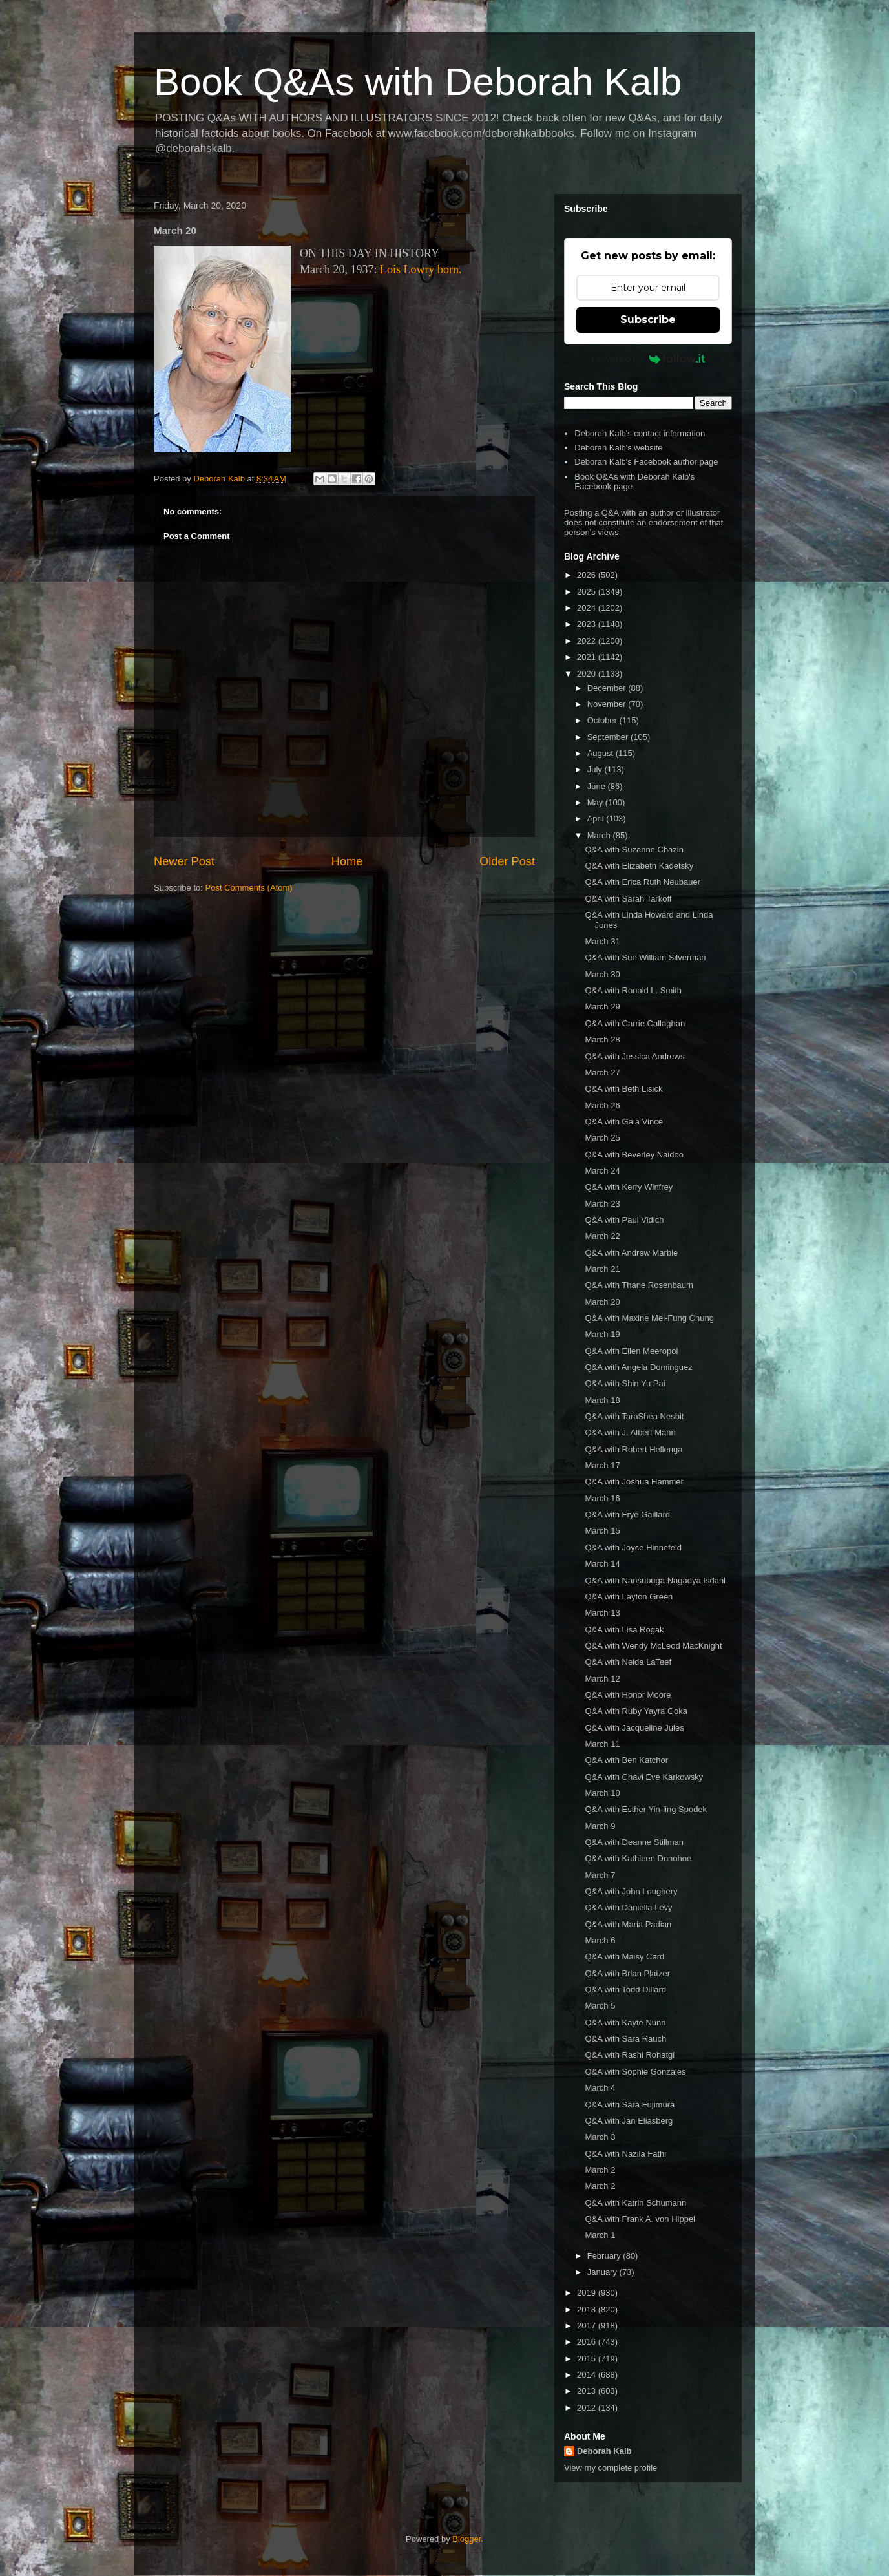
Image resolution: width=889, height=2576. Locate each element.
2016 (587, 2342)
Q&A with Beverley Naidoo (634, 1154)
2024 (587, 608)
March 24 (602, 1171)
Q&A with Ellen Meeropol (631, 1351)
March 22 (602, 1236)
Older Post (507, 861)
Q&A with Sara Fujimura (630, 2104)
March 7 (600, 1875)
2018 (587, 2309)
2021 (587, 657)
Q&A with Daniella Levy (628, 1907)
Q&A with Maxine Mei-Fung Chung (649, 1318)
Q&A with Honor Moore (628, 1695)
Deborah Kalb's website (618, 447)
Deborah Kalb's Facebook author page (646, 462)
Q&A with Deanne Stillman (634, 1842)
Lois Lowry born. (420, 269)
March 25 (602, 1138)
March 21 (602, 1269)
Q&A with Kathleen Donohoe (638, 1858)
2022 (587, 641)
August (601, 753)
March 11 (602, 1744)
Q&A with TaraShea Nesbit (634, 1416)
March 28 (602, 1039)
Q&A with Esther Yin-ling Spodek (646, 1809)
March (600, 835)
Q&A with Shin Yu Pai (625, 1383)
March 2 (600, 2170)
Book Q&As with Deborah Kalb (418, 81)
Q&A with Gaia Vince (623, 1121)
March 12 (602, 1679)
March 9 (600, 1826)
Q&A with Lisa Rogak (624, 1629)
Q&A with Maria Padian (628, 1924)
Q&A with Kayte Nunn (625, 2022)
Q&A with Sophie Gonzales (635, 2071)
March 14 (602, 1563)
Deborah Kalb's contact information (639, 433)
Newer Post (184, 861)
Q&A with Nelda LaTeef (628, 1662)
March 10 (602, 1793)
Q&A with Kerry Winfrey (629, 1187)
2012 (587, 2407)
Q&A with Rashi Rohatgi (630, 2055)
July (596, 769)
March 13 (602, 1613)
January (603, 2272)
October (603, 720)
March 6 (600, 1940)
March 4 (600, 2088)
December (608, 688)
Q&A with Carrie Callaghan (635, 1023)
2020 (587, 674)
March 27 (602, 1072)
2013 (587, 2391)
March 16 (602, 1498)
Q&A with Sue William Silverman (645, 957)
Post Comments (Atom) (249, 887)
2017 (587, 2325)
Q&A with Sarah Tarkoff (628, 898)
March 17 (602, 1465)
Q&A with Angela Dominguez (638, 1367)
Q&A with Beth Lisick (623, 1088)
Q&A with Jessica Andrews (634, 1056)
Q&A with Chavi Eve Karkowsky (644, 1777)
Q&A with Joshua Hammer (634, 1481)
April (597, 818)
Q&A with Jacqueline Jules (634, 1728)
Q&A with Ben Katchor (626, 1760)
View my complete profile (610, 2468)
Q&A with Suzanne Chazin (634, 849)
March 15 (602, 1531)
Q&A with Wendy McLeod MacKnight (653, 1646)
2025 (587, 591)
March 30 (602, 974)
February (605, 2256)
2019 (587, 2292)
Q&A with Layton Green (629, 1596)
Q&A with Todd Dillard (625, 1989)
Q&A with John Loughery (631, 1891)
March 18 (602, 1400)
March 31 (602, 941)
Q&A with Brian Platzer (627, 1973)
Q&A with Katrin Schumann (635, 2203)
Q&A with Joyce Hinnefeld (633, 1547)
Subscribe (648, 319)
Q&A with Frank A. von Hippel (640, 2219)
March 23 (602, 1204)
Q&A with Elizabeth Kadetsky (639, 866)
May (596, 802)
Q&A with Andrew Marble (631, 1253)
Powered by (648, 359)
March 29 (602, 1006)
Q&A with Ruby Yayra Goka (636, 1711)
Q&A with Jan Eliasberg (629, 2121)
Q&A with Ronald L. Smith (633, 990)
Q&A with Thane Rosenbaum (639, 1285)
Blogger (466, 2539)
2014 (587, 2375)
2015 (587, 2358)
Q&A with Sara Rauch (625, 2038)
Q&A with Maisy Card (624, 1956)
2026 (587, 575)
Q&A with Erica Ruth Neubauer (642, 882)
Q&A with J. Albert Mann (630, 1432)
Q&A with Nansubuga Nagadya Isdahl (655, 1580)
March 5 (600, 2006)
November (608, 704)
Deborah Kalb (604, 2451)
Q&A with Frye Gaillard (627, 1514)
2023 (587, 624)
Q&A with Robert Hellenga (633, 1449)
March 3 (600, 2137)
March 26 (602, 1105)
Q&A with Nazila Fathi (625, 2154)
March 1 (600, 2235)
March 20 (602, 1302)
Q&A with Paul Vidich (624, 1220)
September (609, 737)
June (597, 786)
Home (347, 861)
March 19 (602, 1334)
